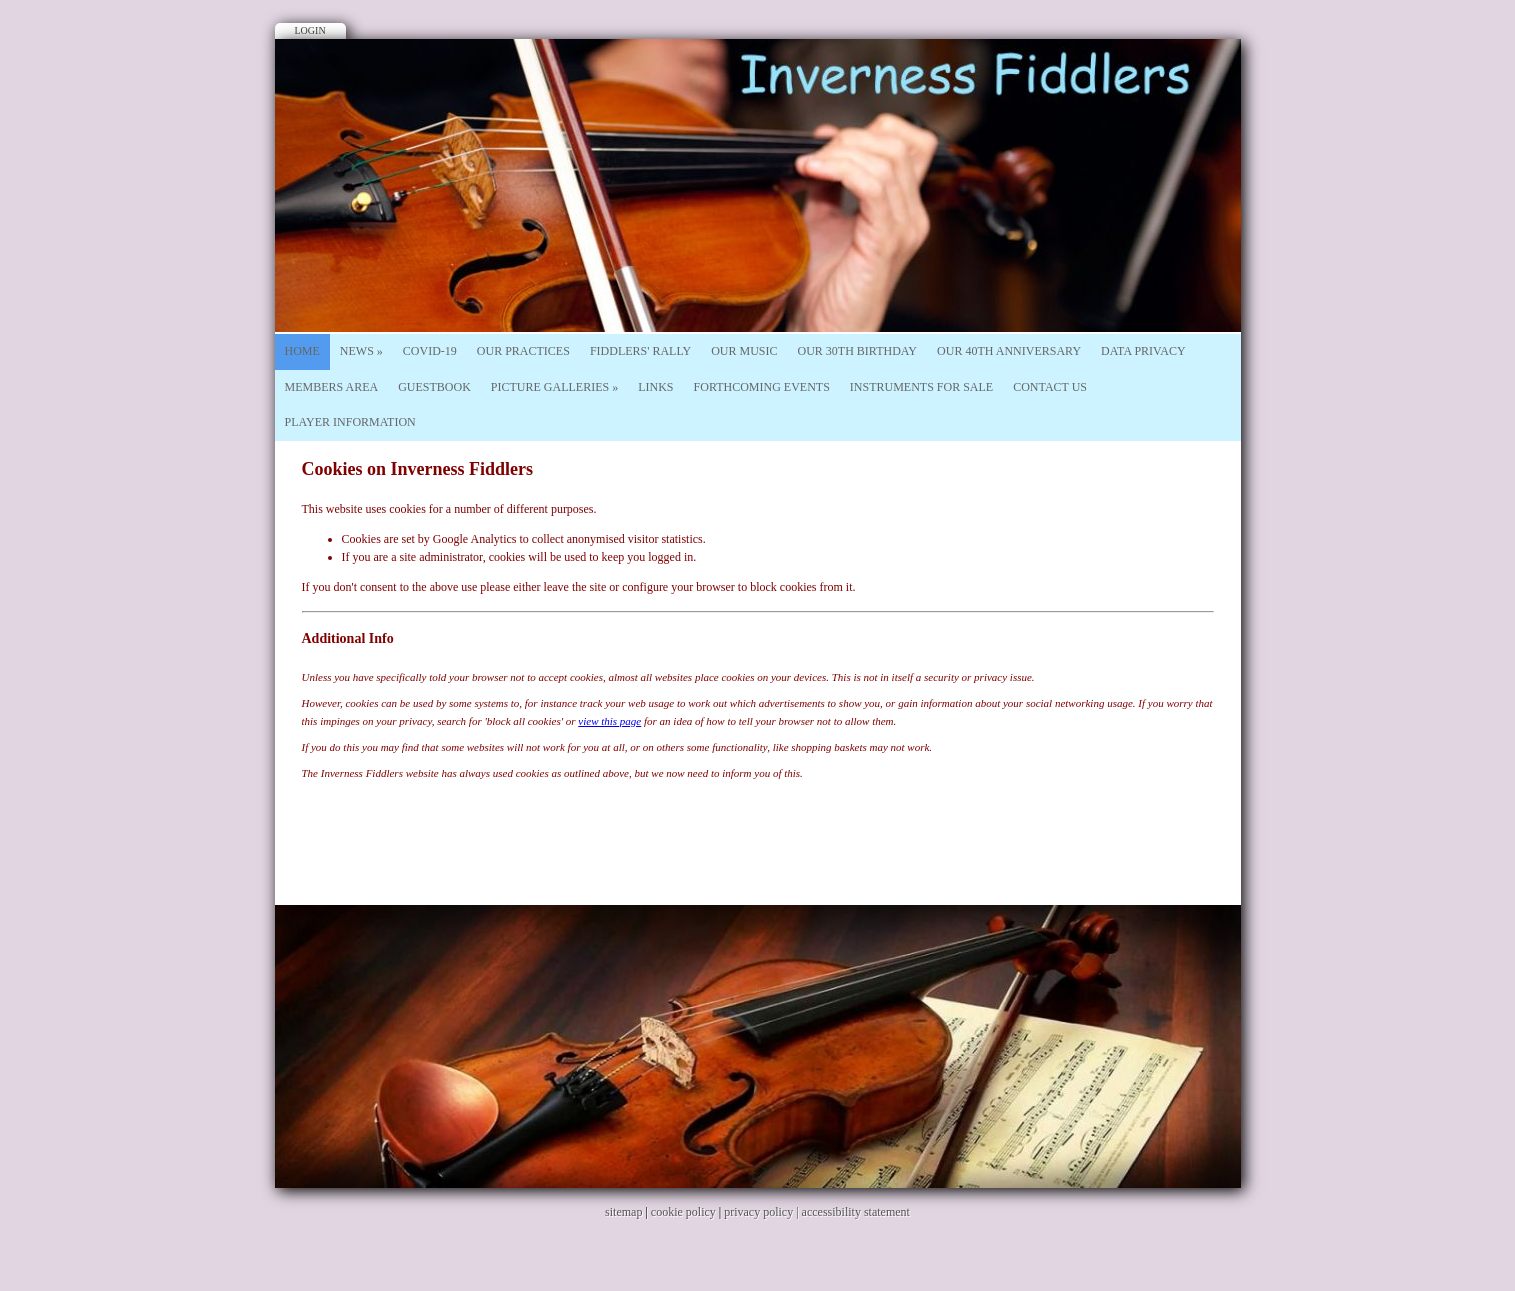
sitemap (623, 1212)
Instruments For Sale (921, 387)
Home (302, 351)
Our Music (744, 351)
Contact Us (1050, 387)
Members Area (332, 387)
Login (310, 30)
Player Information (350, 422)
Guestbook (434, 387)
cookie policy (683, 1212)
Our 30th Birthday (858, 351)
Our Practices (523, 351)
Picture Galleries (554, 387)
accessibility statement (856, 1212)
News (361, 351)
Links (655, 387)
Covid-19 (430, 351)
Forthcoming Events (762, 387)
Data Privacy (1143, 351)
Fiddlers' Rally (640, 351)
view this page (609, 721)
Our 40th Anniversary (1009, 351)
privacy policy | (762, 1212)
